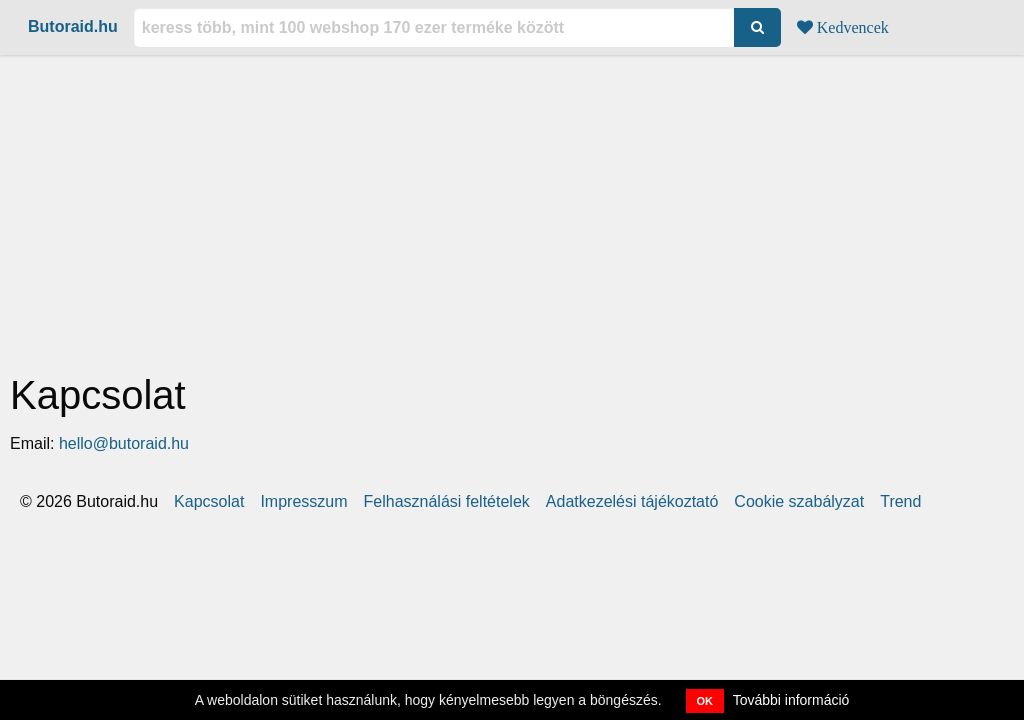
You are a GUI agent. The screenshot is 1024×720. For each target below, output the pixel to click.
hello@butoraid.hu (124, 443)
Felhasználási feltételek (447, 502)
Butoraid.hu (73, 26)
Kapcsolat (209, 502)
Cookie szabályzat (799, 502)
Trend (900, 502)
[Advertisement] (512, 211)
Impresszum (303, 502)
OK (705, 701)
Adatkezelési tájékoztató (632, 502)
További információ (791, 700)
